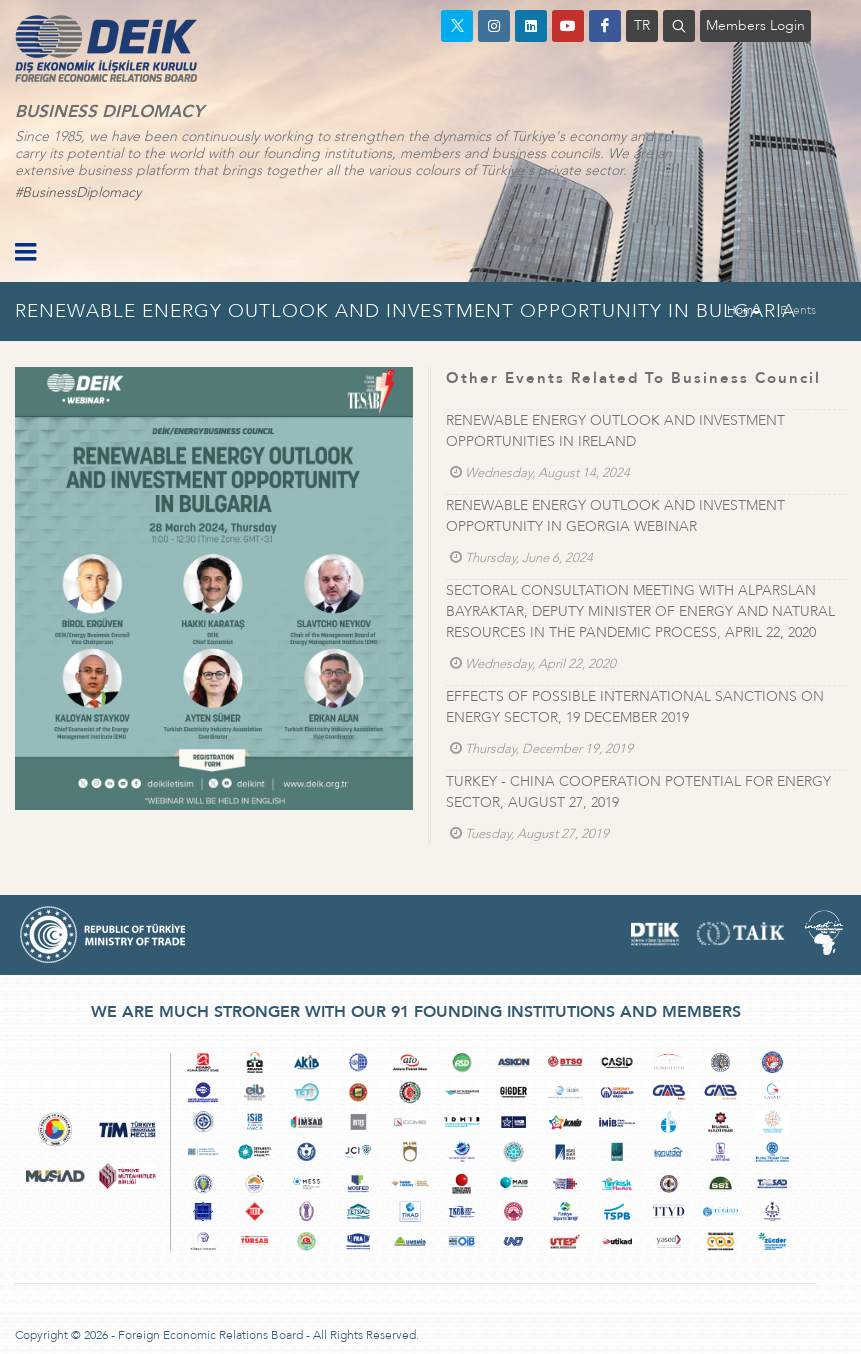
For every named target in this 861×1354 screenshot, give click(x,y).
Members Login (755, 25)
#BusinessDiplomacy (78, 192)
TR (642, 25)
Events (798, 310)
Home (743, 310)
